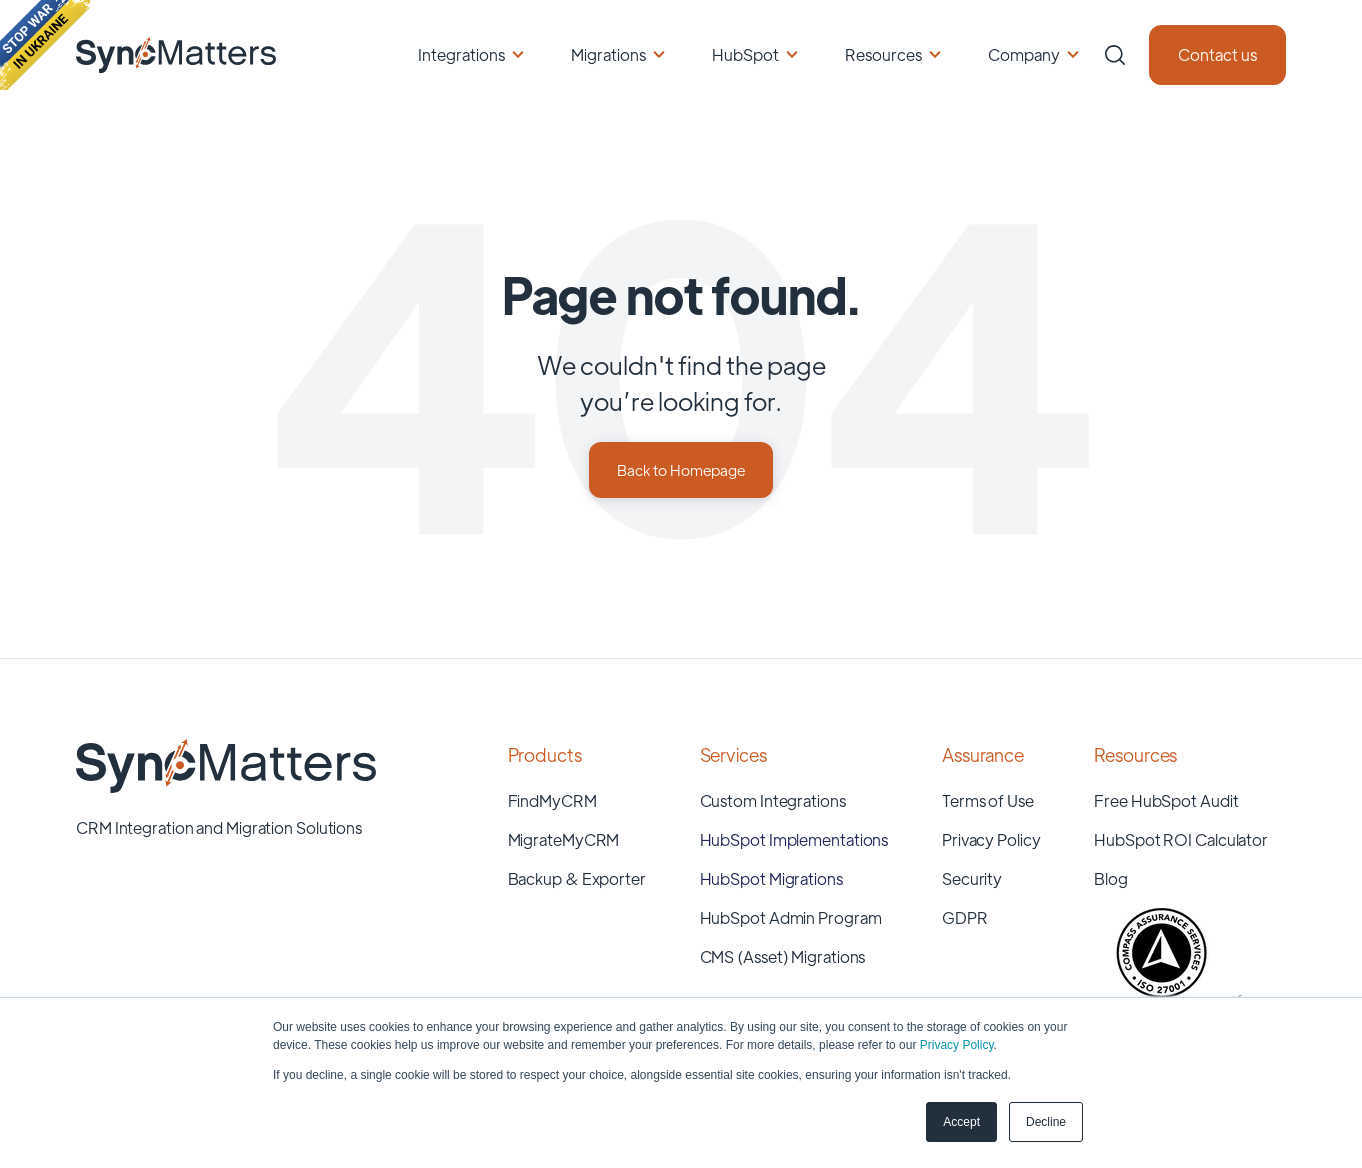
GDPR (965, 917)
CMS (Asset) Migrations (783, 956)
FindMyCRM (552, 800)
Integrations (461, 54)
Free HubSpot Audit (1166, 800)
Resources (883, 54)
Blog (1111, 878)
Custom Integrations (773, 800)
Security (972, 878)
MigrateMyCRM (564, 839)
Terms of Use (988, 800)
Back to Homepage (681, 469)
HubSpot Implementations (794, 839)
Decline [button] (1046, 1122)
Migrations (608, 54)
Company (1024, 54)
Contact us (1217, 54)
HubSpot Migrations (771, 878)
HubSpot (745, 54)
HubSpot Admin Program (791, 917)
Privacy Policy (957, 1045)
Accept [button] (961, 1122)
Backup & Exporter (577, 878)
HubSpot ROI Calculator (1181, 839)
